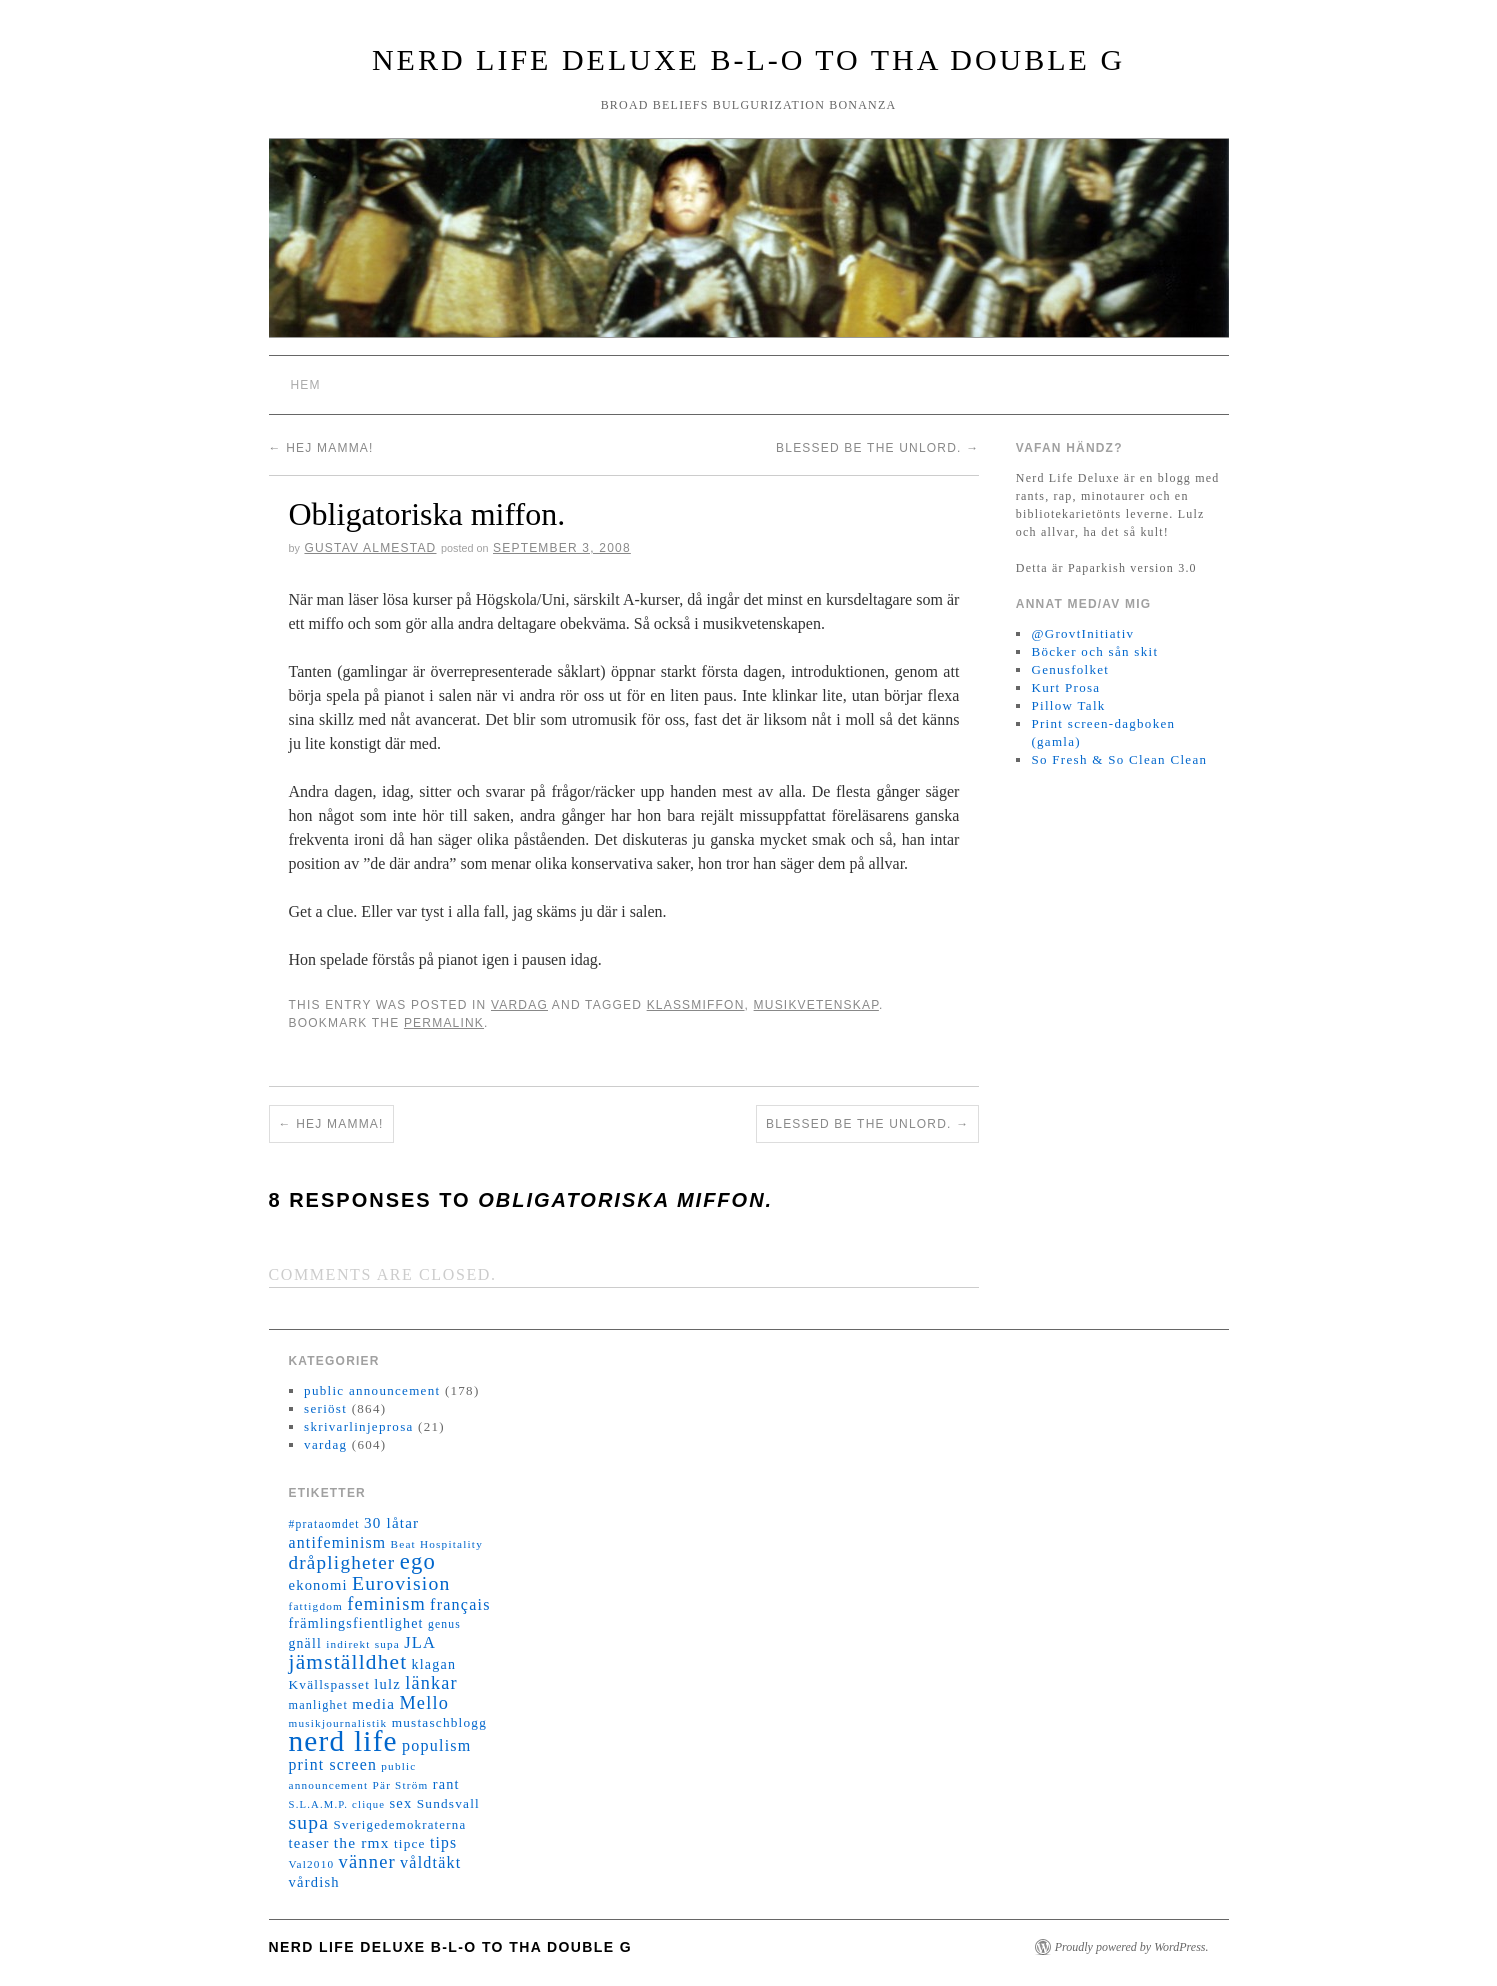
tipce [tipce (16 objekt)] (410, 1843)
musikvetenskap (816, 1005)
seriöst (325, 1408)
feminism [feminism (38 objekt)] (386, 1604)
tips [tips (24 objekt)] (443, 1842)
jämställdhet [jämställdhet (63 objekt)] (348, 1662)
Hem (306, 385)
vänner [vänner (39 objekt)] (367, 1862)
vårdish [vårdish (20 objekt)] (314, 1882)
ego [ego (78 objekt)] (418, 1561)
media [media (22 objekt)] (373, 1704)
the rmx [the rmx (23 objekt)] (362, 1842)
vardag (519, 1005)
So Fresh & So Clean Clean (1119, 759)
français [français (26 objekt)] (460, 1604)
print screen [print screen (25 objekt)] (333, 1764)
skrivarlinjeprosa (358, 1426)
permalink (444, 1023)
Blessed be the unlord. (877, 448)
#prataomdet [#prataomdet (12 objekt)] (324, 1524)
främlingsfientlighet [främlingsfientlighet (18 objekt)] (356, 1623)
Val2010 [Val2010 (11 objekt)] (312, 1864)
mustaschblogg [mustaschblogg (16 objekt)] (439, 1722)
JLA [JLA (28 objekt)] (420, 1642)
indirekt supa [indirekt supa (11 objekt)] (363, 1644)
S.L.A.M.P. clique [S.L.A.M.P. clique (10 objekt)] (337, 1804)
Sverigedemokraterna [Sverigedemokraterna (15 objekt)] (399, 1825)
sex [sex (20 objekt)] (400, 1803)
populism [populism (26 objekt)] (436, 1745)
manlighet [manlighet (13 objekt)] (319, 1705)
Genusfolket (1070, 669)
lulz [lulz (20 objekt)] (387, 1684)
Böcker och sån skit (1094, 651)
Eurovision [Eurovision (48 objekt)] (401, 1583)
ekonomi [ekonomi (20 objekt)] (318, 1585)
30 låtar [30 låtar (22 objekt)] (391, 1523)
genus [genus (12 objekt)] (444, 1624)
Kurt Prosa (1065, 687)
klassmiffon (696, 1005)
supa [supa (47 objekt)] (309, 1822)
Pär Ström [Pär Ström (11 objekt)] (401, 1785)
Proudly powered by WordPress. (1132, 1947)
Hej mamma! (321, 448)
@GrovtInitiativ (1082, 633)
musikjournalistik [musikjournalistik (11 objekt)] (338, 1723)
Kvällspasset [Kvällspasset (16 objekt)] (330, 1684)
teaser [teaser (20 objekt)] (309, 1843)
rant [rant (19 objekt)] (446, 1784)
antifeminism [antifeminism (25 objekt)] (338, 1542)
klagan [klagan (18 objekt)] (434, 1664)
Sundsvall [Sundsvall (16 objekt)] (448, 1803)
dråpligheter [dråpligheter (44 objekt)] (342, 1562)
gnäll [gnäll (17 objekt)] (305, 1643)
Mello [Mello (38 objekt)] (424, 1703)
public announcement (372, 1390)
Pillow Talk (1068, 705)
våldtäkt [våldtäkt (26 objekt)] (430, 1862)
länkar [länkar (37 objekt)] (431, 1683)
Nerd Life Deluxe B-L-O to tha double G (748, 59)
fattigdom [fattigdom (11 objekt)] (316, 1606)
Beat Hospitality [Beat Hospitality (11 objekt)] (437, 1544)
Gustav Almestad (370, 548)
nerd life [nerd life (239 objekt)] (343, 1741)
